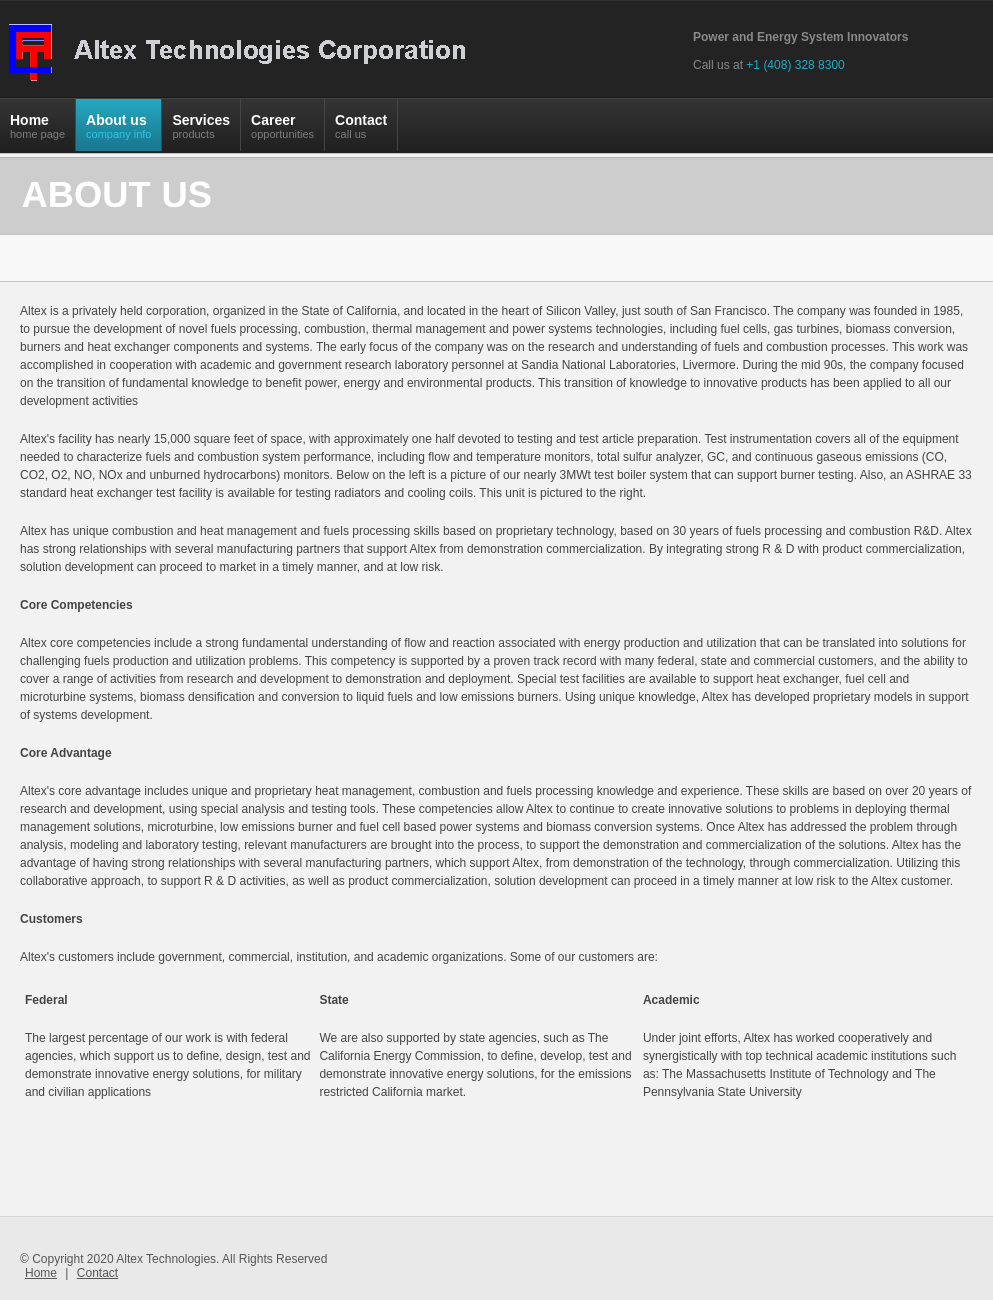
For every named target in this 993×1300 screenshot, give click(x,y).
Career (282, 131)
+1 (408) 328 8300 (795, 65)
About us (118, 131)
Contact (361, 131)
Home (37, 131)
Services (201, 131)
